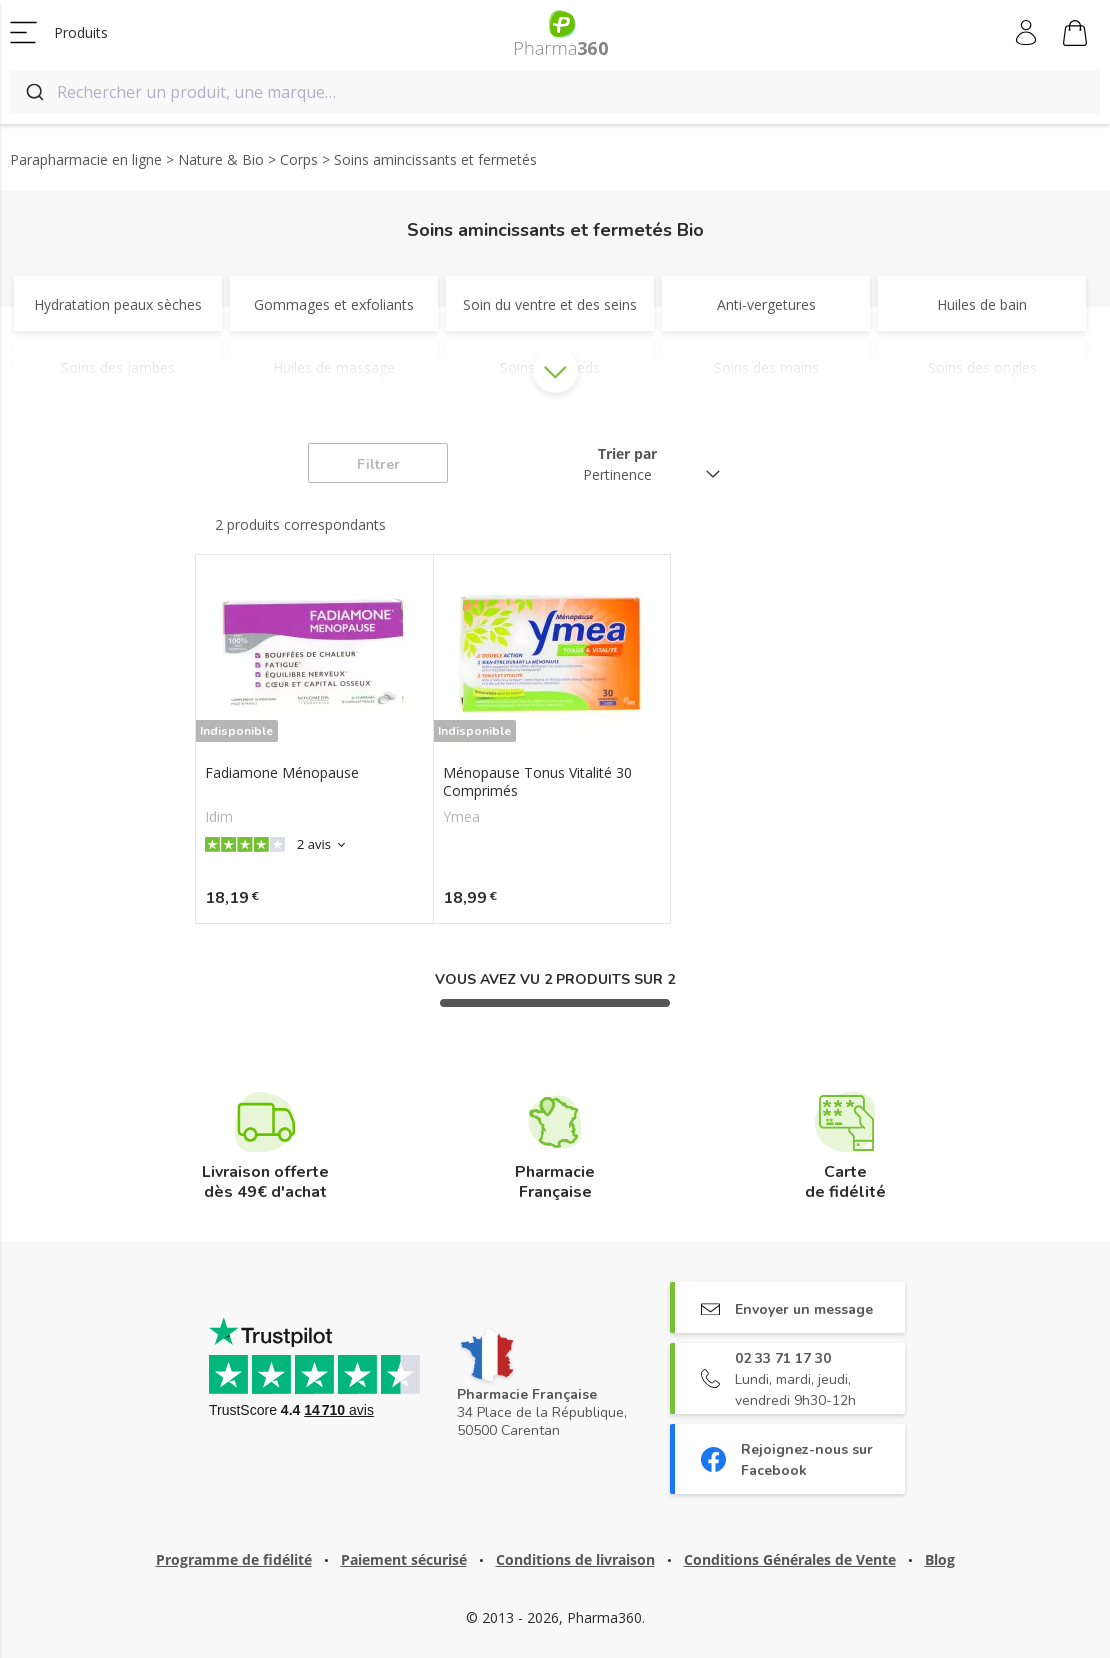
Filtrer (378, 464)
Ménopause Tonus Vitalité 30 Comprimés (537, 782)
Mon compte (1027, 33)
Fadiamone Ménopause (282, 773)
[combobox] (555, 92)
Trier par (627, 453)
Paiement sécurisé (404, 1559)
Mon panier (1075, 36)
